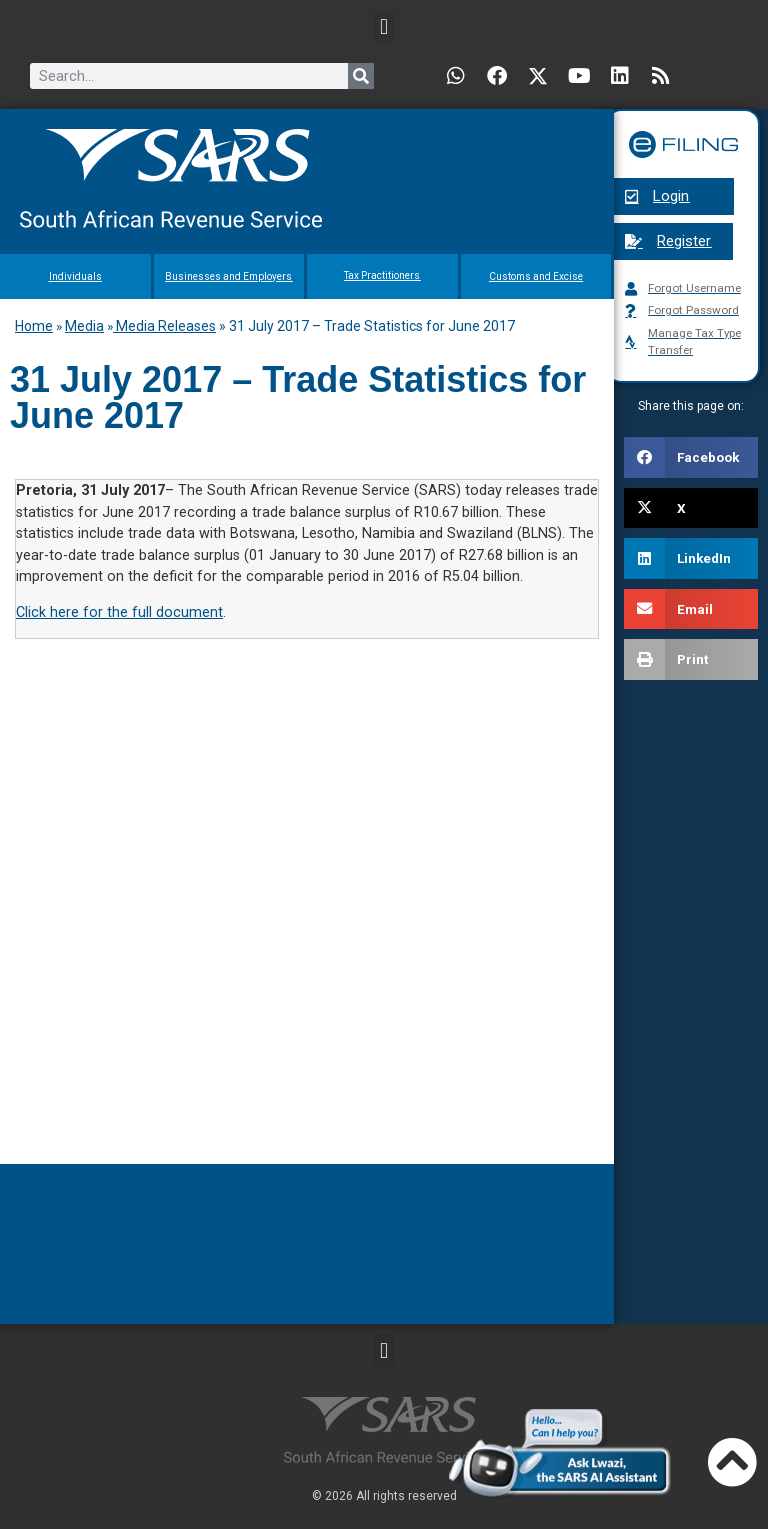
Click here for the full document (119, 612)
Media (84, 326)
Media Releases (164, 326)
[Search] (361, 76)
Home (34, 326)
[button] (383, 26)
